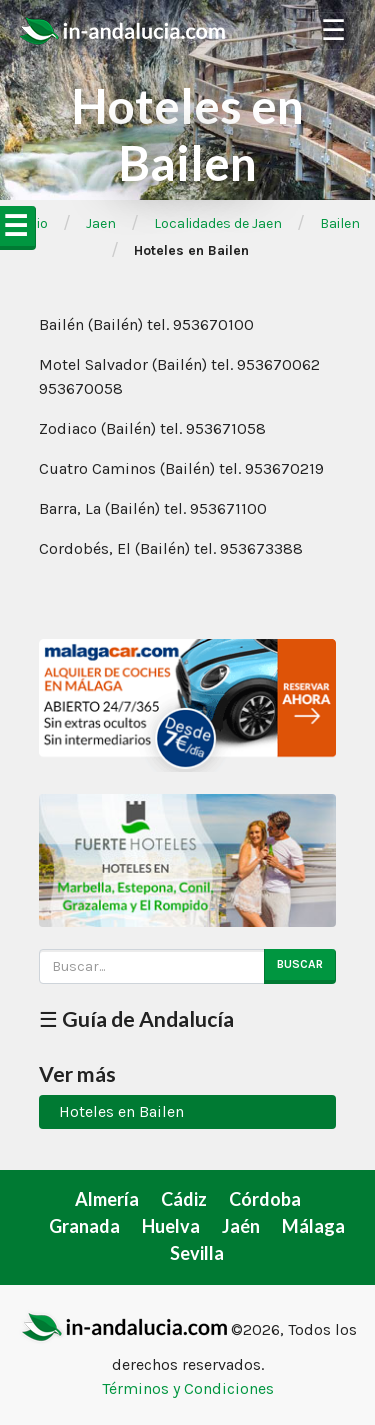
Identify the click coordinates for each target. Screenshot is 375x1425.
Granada (84, 1226)
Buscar (300, 964)
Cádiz (184, 1199)
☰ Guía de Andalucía (136, 1018)
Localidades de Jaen (218, 223)
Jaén (241, 1226)
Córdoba (265, 1199)
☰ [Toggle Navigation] (333, 30)
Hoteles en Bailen (121, 1111)
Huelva (171, 1226)
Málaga (313, 1226)
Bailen (340, 223)
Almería (107, 1199)
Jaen (101, 223)
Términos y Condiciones (188, 1388)
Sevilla (197, 1253)
